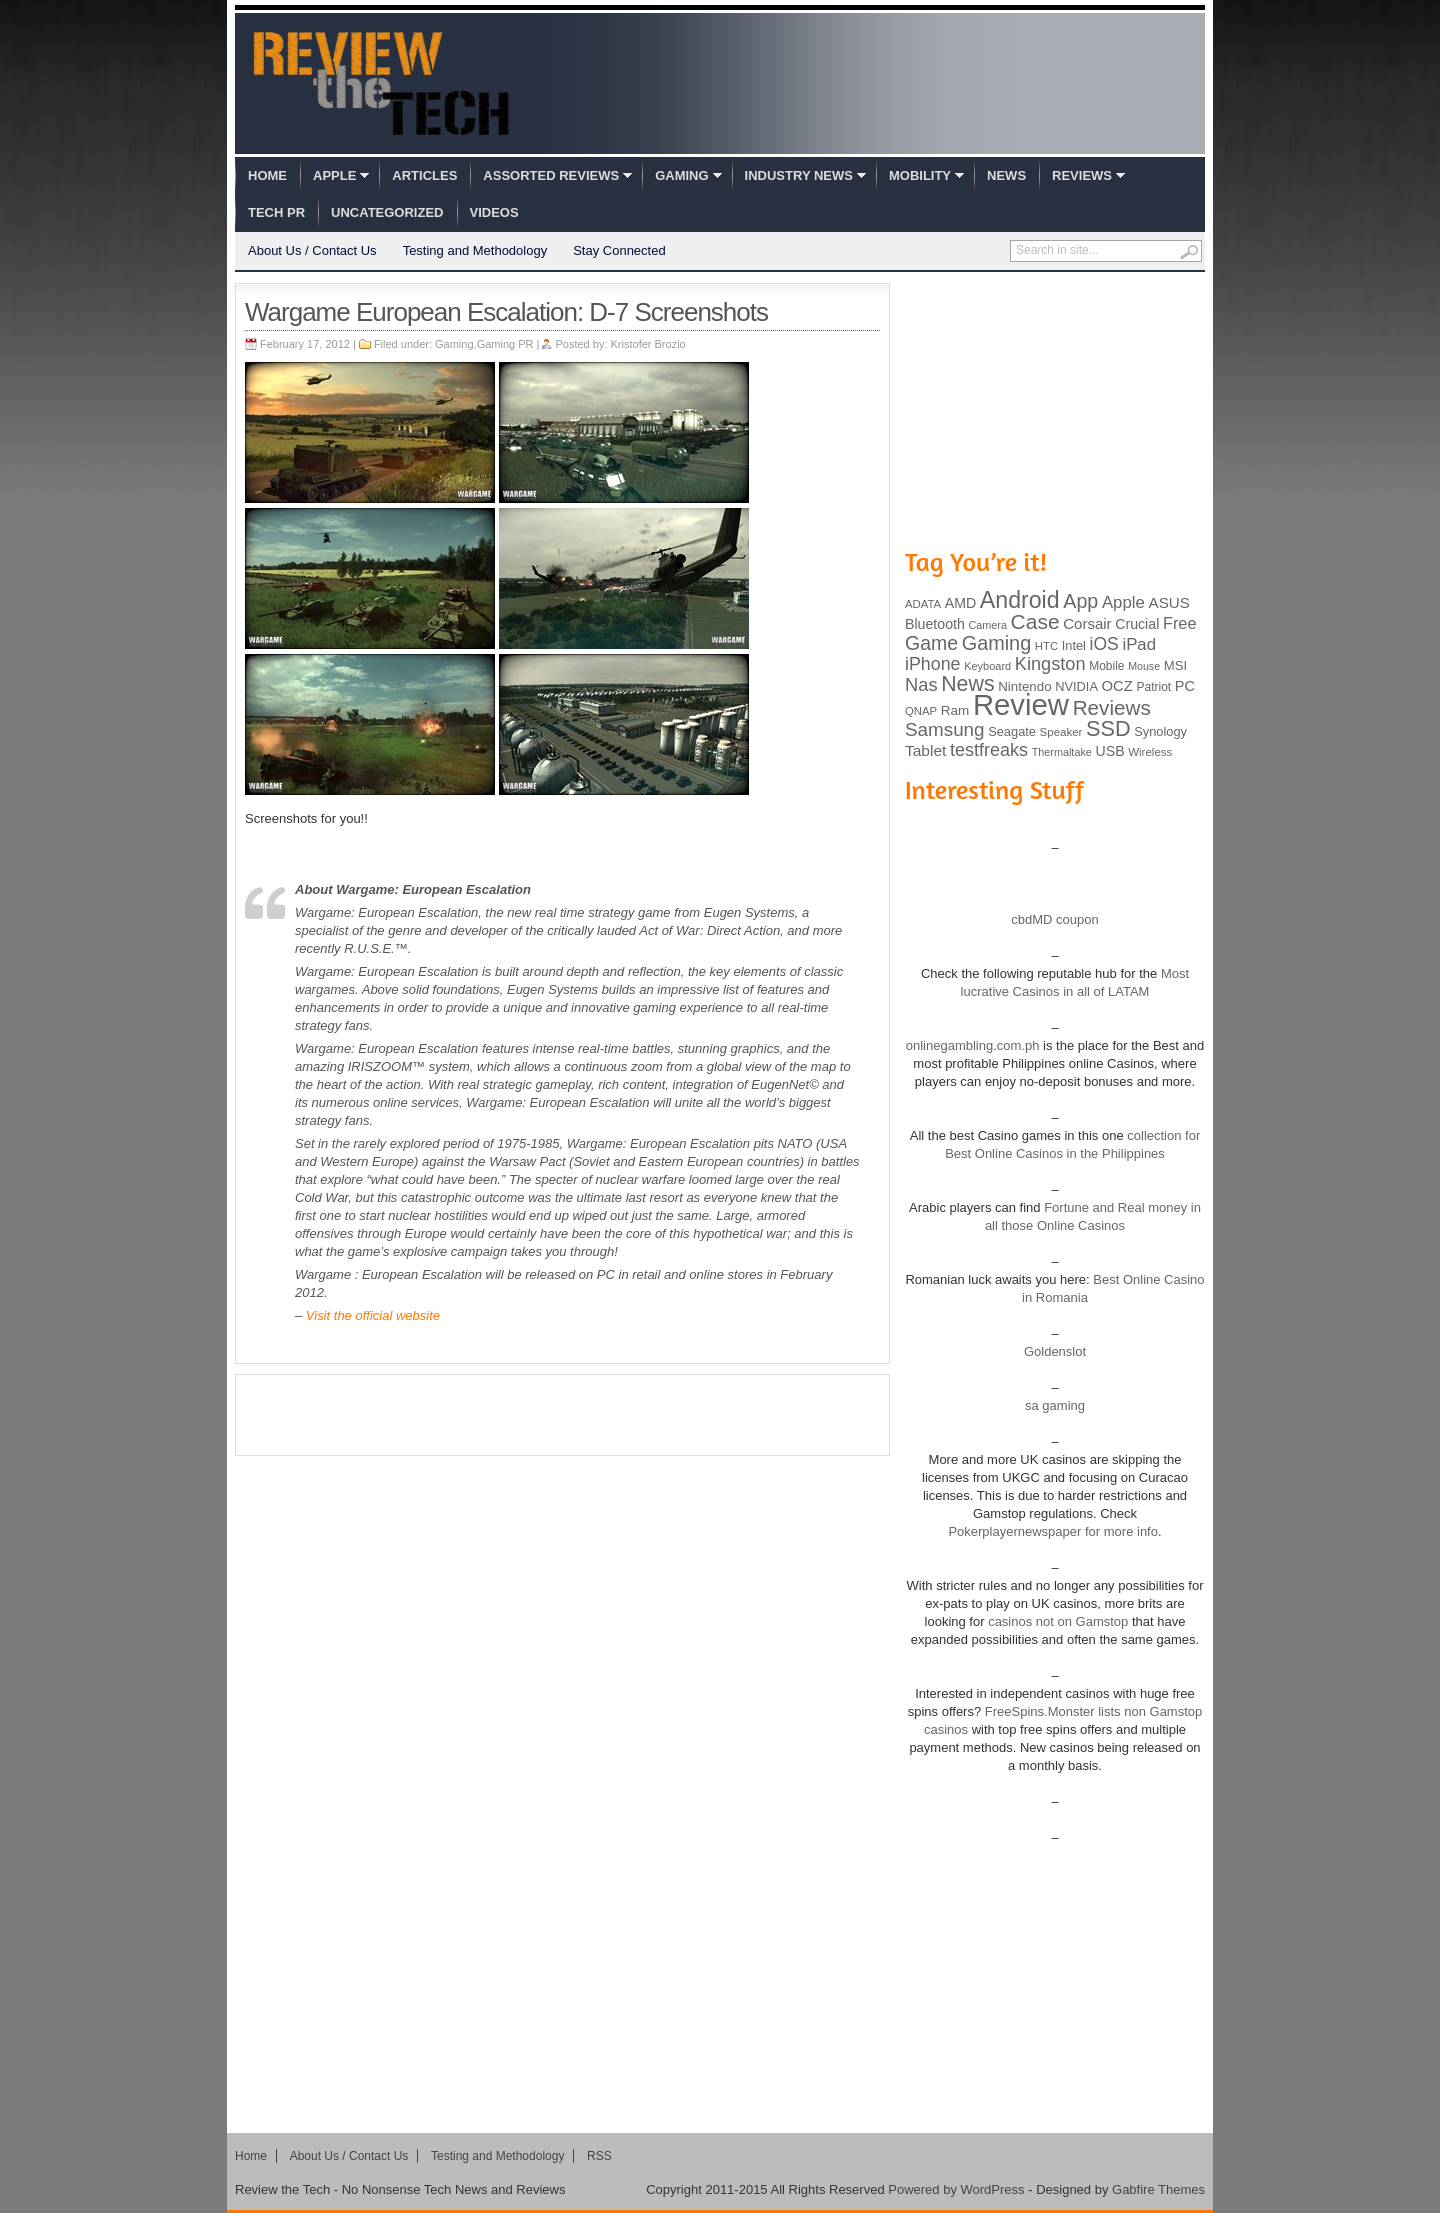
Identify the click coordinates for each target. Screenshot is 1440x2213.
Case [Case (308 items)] (1035, 621)
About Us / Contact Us (312, 250)
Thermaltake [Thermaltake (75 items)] (1062, 752)
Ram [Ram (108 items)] (955, 710)
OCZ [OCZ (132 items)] (1117, 686)
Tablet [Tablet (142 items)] (925, 750)
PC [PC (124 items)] (1185, 686)
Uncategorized (387, 212)
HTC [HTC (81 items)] (1046, 646)
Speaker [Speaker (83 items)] (1061, 732)
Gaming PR (505, 344)
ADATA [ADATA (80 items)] (923, 604)
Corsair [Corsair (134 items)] (1087, 623)
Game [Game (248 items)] (931, 643)
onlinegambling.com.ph (973, 1045)
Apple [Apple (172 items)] (1123, 602)
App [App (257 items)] (1080, 601)
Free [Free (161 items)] (1180, 623)
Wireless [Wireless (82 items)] (1150, 752)
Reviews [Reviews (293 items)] (1112, 707)
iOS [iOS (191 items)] (1104, 644)
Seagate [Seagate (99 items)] (1012, 731)
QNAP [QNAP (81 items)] (921, 711)
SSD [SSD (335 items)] (1108, 728)
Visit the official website (373, 1315)
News (1006, 175)
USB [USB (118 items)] (1109, 751)
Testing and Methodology (475, 250)
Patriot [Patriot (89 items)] (1154, 687)
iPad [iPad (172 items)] (1139, 644)
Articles (424, 175)
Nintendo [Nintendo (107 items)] (1024, 686)
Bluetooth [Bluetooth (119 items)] (935, 624)
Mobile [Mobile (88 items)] (1106, 666)
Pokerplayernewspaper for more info (1053, 1531)
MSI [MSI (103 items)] (1175, 665)
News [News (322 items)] (967, 684)
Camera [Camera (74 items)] (987, 625)
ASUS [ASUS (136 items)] (1169, 602)
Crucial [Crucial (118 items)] (1137, 624)
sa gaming (1055, 1405)
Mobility (920, 175)
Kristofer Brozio (648, 344)
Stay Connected (619, 250)
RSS (599, 2156)
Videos (494, 212)
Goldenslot (1055, 1351)
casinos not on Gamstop (1057, 1621)
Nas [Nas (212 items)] (921, 684)
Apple (334, 175)
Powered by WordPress (956, 2189)
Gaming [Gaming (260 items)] (996, 643)
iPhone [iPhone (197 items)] (933, 664)
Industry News (799, 175)
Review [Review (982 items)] (1021, 704)
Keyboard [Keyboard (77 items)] (987, 666)
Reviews (1082, 175)
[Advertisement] (563, 1415)
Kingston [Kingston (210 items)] (1050, 664)
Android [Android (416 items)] (1020, 600)
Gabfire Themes (1158, 2189)
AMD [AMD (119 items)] (960, 603)
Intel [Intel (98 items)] (1074, 645)
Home (267, 175)
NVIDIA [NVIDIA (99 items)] (1076, 686)
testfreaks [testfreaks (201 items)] (989, 750)
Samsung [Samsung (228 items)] (945, 729)
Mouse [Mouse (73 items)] (1144, 666)
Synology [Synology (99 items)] (1160, 731)
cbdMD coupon (1054, 919)
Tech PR (276, 212)
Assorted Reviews (551, 175)
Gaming (681, 175)
